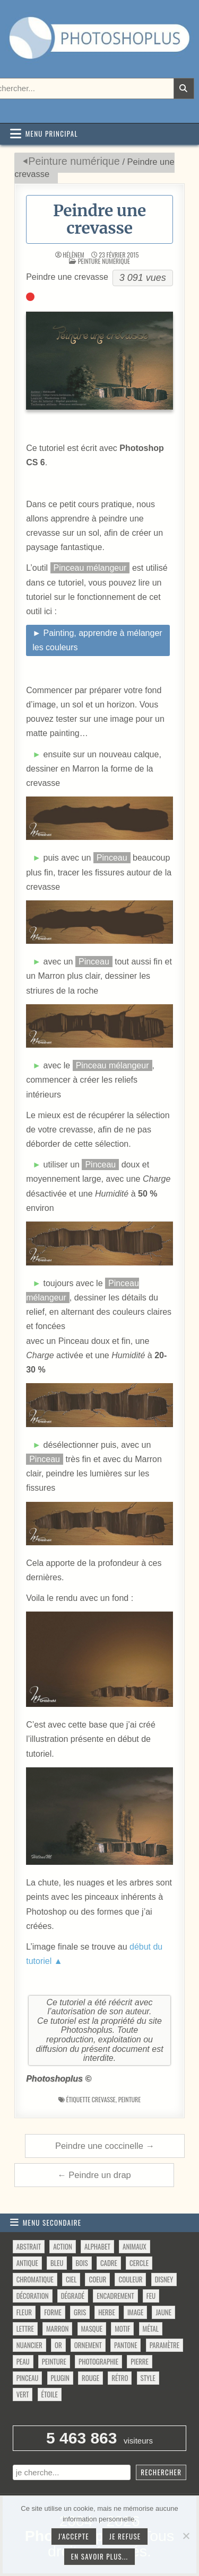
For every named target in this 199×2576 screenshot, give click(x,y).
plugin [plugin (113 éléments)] (60, 2378)
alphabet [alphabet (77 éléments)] (97, 2246)
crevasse (104, 2099)
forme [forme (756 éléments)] (53, 2312)
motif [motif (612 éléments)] (122, 2328)
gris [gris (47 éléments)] (80, 2312)
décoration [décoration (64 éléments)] (32, 2295)
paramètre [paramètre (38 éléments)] (164, 2345)
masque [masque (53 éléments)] (91, 2328)
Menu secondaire (52, 2222)
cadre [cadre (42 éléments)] (108, 2263)
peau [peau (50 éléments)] (23, 2361)
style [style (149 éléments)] (148, 2378)
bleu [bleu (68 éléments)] (56, 2263)
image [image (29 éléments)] (135, 2312)
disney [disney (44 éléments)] (164, 2279)
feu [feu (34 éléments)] (150, 2295)
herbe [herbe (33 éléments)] (106, 2312)
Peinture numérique (74, 161)
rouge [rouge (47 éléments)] (90, 2378)
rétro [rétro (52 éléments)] (119, 2378)
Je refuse (125, 2536)
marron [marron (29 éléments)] (57, 2328)
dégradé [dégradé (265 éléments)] (72, 2295)
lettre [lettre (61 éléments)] (25, 2328)
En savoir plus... (99, 2556)
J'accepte (73, 2536)
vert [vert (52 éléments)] (22, 2394)
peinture (129, 2099)
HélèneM (73, 255)
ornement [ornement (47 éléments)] (88, 2345)
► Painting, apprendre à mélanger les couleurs (97, 640)
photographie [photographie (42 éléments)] (98, 2361)
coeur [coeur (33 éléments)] (97, 2279)
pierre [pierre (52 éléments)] (140, 2361)
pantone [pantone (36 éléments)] (125, 2345)
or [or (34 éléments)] (58, 2345)
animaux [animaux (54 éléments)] (134, 2246)
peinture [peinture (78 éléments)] (54, 2361)
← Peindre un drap (94, 2175)
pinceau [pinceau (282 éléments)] (27, 2378)
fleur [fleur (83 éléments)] (24, 2312)
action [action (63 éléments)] (62, 2246)
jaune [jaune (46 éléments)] (163, 2312)
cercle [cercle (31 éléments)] (139, 2263)
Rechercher (161, 2472)
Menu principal (51, 133)
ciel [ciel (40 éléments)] (71, 2279)
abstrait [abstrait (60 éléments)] (28, 2246)
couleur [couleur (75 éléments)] (130, 2279)
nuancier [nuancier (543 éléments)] (29, 2345)
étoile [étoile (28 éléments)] (49, 2394)
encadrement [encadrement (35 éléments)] (115, 2295)
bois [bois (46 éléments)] (82, 2263)
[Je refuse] (185, 2535)
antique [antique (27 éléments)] (27, 2263)
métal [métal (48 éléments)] (151, 2328)
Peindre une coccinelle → (104, 2145)
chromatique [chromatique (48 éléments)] (35, 2279)
